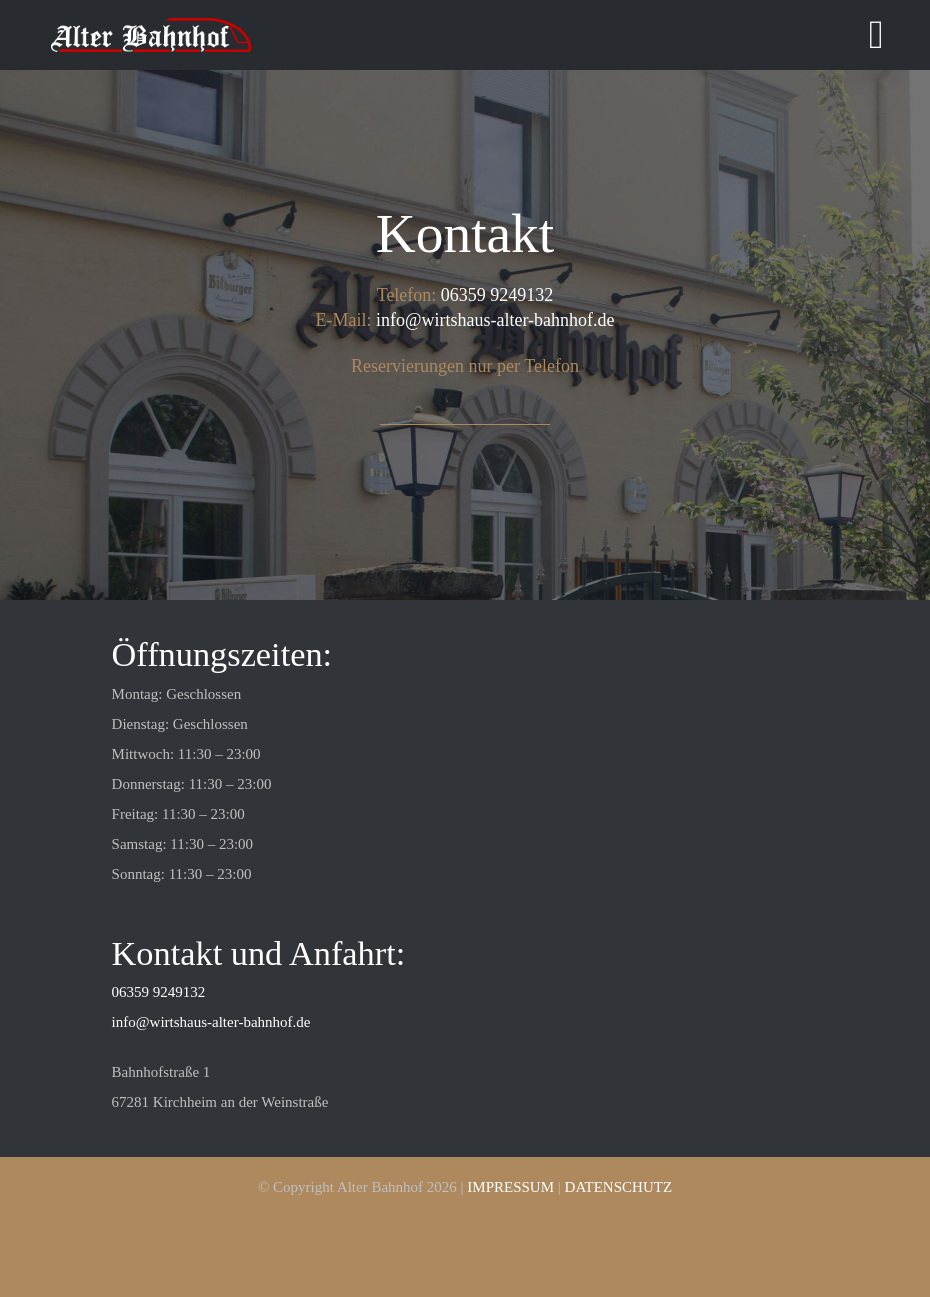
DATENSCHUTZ (619, 1187)
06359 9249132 (497, 295)
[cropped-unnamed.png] (151, 25)
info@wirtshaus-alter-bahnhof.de (495, 320)
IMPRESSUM (510, 1187)
